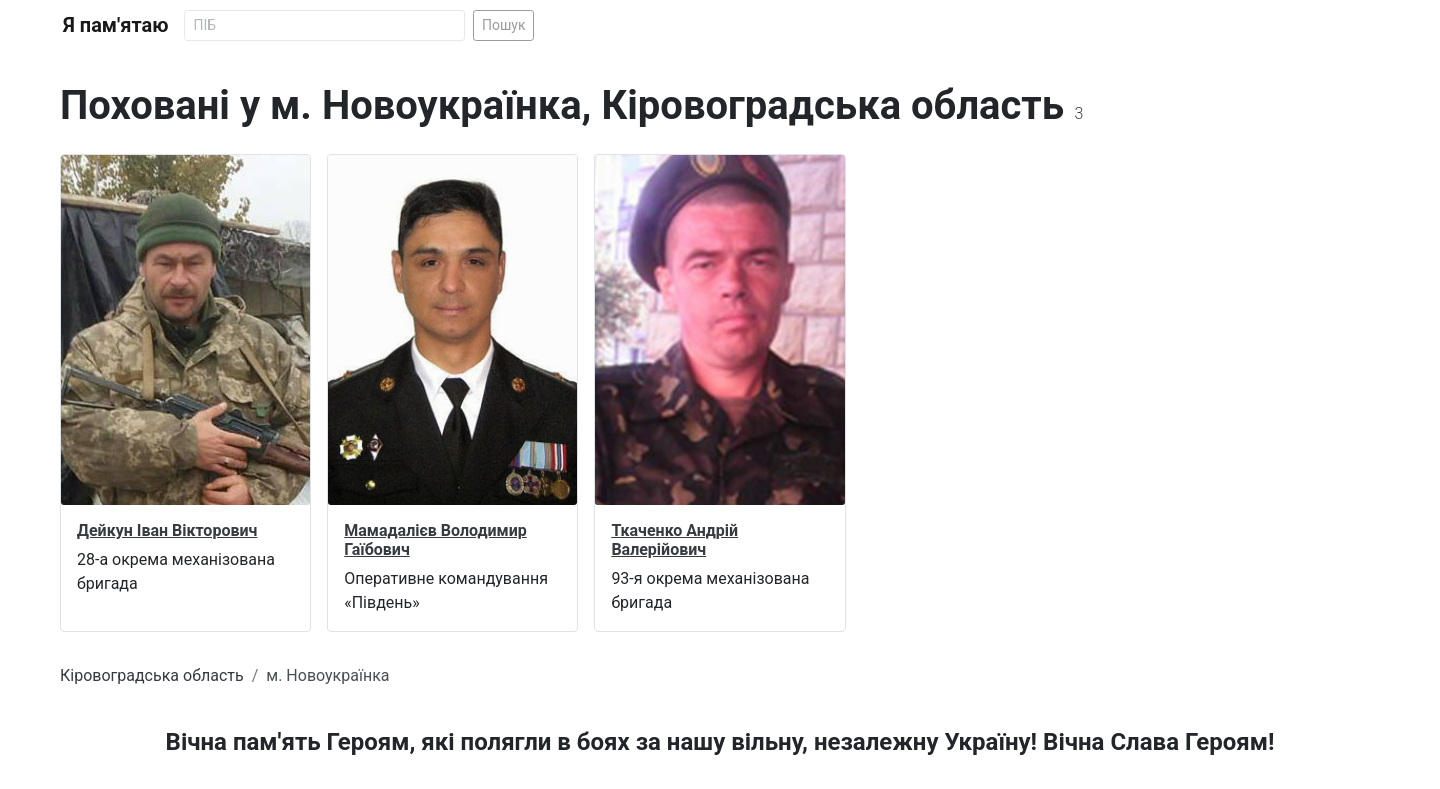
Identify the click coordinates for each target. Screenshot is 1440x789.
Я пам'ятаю (115, 25)
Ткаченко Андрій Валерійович (674, 540)
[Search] (324, 25)
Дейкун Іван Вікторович (167, 530)
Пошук (504, 25)
